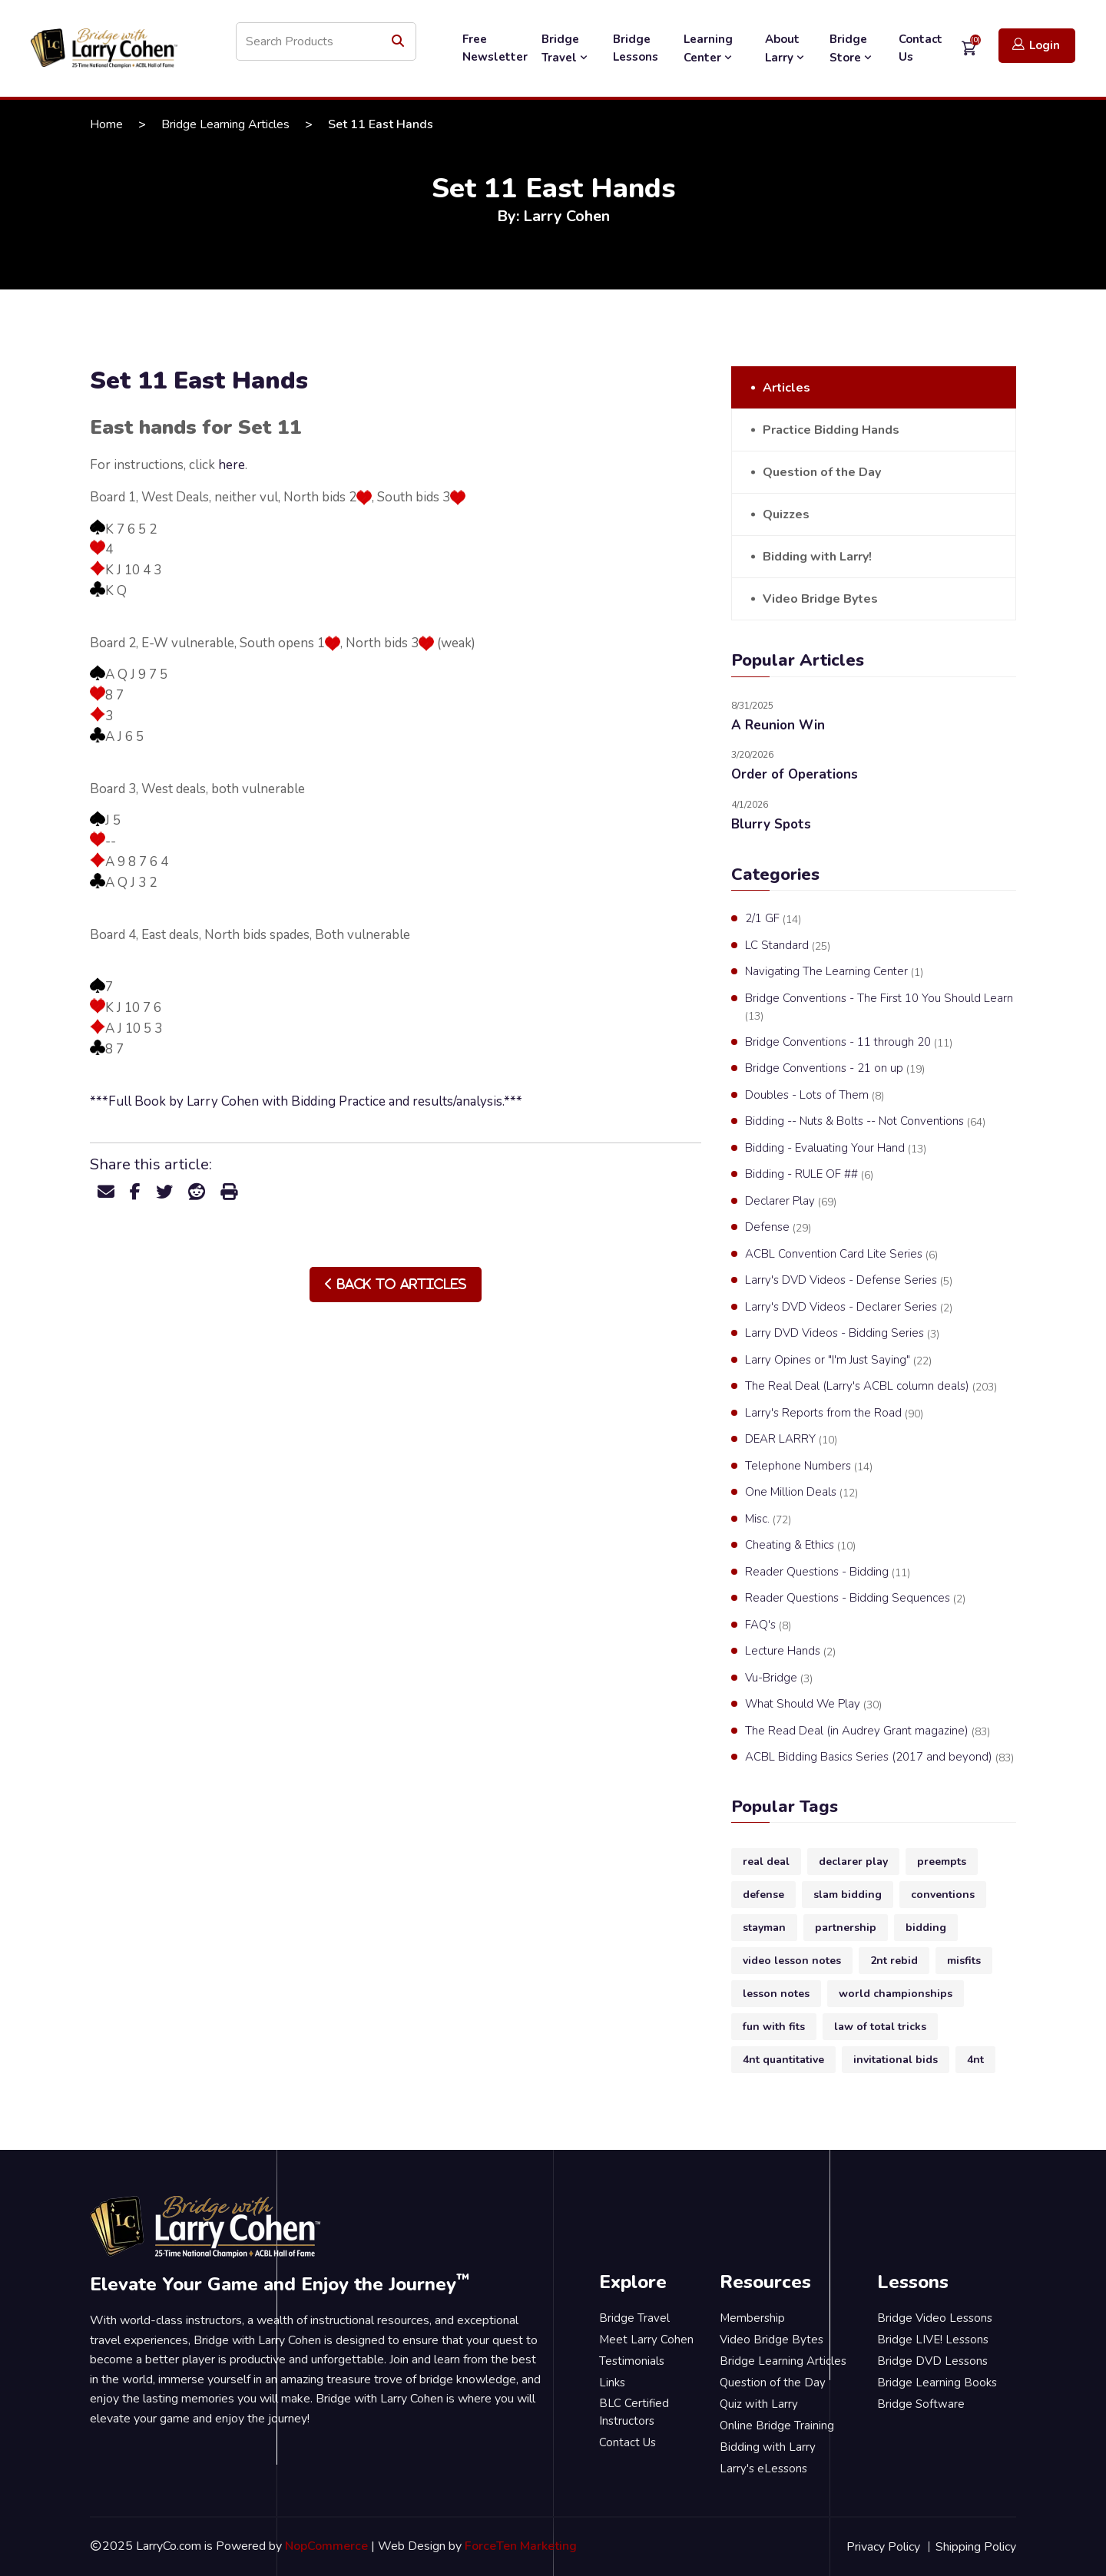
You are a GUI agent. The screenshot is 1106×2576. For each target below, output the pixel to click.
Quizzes (786, 514)
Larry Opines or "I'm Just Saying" (838, 1360)
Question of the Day (822, 472)
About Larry (786, 48)
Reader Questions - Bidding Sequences (855, 1598)
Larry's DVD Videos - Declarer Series (848, 1307)
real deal (766, 1861)
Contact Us (920, 47)
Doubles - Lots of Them (814, 1095)
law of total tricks (880, 2026)
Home (106, 124)
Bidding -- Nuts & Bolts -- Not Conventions (865, 1121)
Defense (778, 1227)
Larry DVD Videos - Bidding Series (842, 1333)
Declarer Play (790, 1201)
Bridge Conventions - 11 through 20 (848, 1042)
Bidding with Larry (768, 2447)
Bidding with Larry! (817, 556)
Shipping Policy (975, 2546)
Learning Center (709, 48)
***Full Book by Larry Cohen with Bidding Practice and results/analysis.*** (306, 1101)
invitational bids (895, 2059)
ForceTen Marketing (521, 2546)
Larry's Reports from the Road (834, 1413)
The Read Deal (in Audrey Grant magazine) (867, 1731)
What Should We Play (813, 1704)
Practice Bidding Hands (831, 430)
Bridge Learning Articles (225, 124)
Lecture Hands (790, 1651)
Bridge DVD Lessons (932, 2361)
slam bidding (847, 1894)
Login (1036, 45)
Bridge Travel (566, 48)
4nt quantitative (783, 2059)
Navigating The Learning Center (834, 972)
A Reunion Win (778, 725)
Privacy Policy (883, 2546)
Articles (786, 387)
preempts (941, 1861)
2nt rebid (894, 1960)
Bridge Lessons (635, 47)
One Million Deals (801, 1492)
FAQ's (768, 1625)
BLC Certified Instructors (634, 2412)
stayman (764, 1927)
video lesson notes (792, 1960)
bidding (926, 1927)
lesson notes (776, 1993)
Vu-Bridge (779, 1678)
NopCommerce (326, 2546)
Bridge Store (852, 48)
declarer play (853, 1861)
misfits (964, 1960)
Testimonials (631, 2361)
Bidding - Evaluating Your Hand (835, 1148)
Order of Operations (794, 774)
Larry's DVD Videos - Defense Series (848, 1280)
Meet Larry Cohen (646, 2339)
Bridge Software (921, 2404)
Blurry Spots (771, 824)
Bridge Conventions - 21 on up (835, 1068)
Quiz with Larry (759, 2404)
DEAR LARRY (791, 1439)
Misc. (768, 1519)
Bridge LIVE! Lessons (932, 2339)
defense (763, 1894)
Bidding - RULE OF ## (809, 1174)
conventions (943, 1894)
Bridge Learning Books (937, 2382)
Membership (752, 2318)
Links (612, 2382)
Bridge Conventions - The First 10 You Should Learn (879, 1007)
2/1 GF (773, 919)
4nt (975, 2059)
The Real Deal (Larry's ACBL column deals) (871, 1386)
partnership (845, 1927)
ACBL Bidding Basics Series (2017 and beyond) (879, 1757)
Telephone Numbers (809, 1466)
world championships (895, 1993)
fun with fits (774, 2026)
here (231, 465)
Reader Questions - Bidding (827, 1572)
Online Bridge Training (777, 2425)
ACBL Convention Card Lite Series (841, 1254)
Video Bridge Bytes (820, 598)
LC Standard (787, 945)
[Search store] (326, 41)
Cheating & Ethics (800, 1545)
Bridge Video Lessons (934, 2318)
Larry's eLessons (763, 2468)
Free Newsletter (495, 47)
